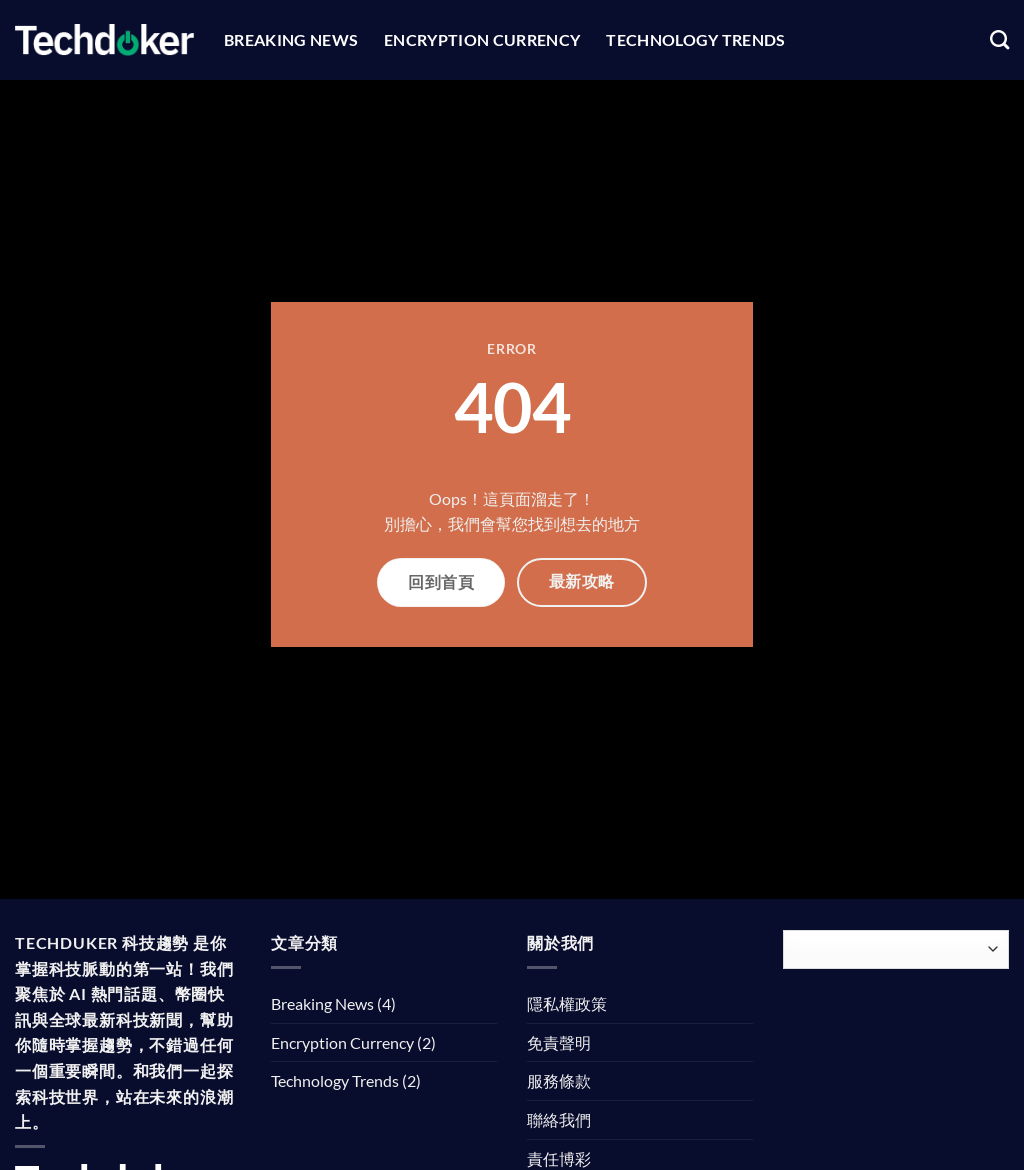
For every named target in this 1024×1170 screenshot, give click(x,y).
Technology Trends (695, 39)
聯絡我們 (559, 1119)
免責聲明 (559, 1042)
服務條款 (559, 1080)
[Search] (999, 39)
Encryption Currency (482, 39)
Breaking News (291, 39)
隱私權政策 (567, 1003)
